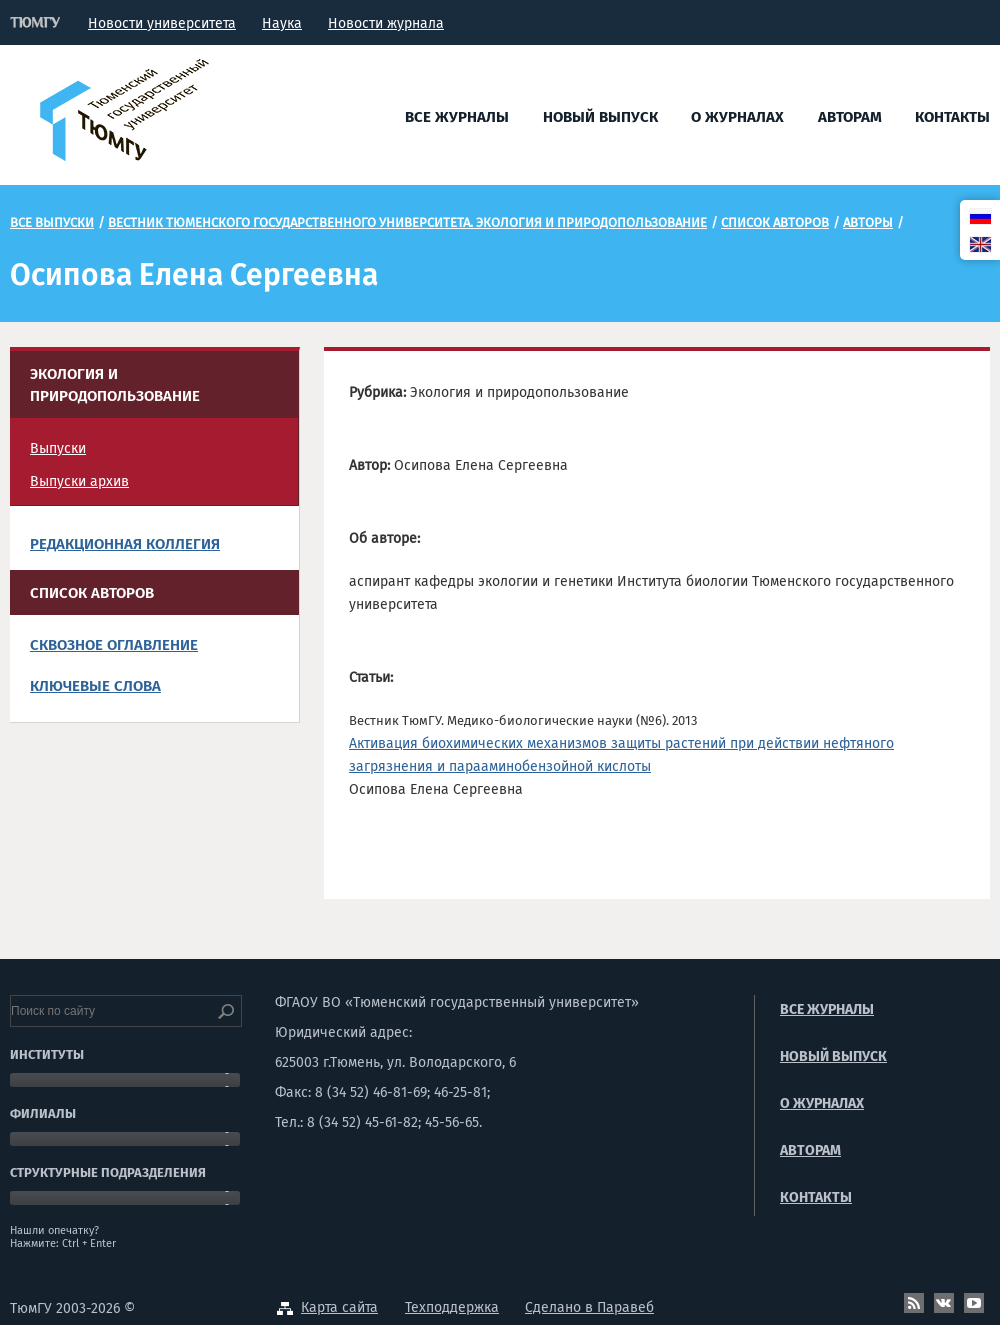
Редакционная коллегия (125, 544)
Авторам (850, 117)
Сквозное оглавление (114, 645)
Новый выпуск (600, 117)
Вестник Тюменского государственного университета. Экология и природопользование (407, 222)
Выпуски (58, 448)
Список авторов (775, 222)
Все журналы (457, 117)
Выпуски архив (79, 481)
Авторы (868, 222)
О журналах (737, 117)
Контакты (952, 117)
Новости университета (162, 23)
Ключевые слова (95, 686)
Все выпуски (52, 222)
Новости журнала (386, 23)
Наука (282, 23)
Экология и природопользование (115, 385)
